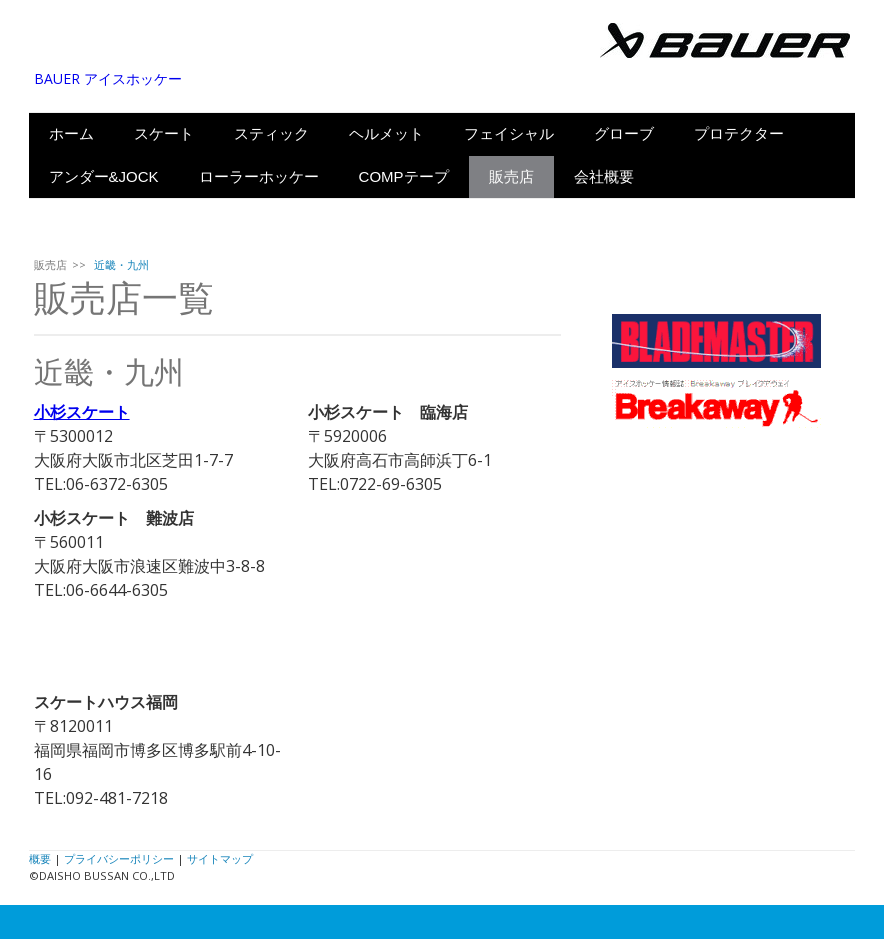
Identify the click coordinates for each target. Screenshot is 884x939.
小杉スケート (82, 412)
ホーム (71, 133)
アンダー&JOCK (104, 176)
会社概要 (604, 176)
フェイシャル (509, 133)
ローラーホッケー (259, 176)
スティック (271, 133)
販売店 (511, 176)
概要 (40, 858)
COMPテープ (404, 176)
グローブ (624, 133)
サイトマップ (220, 858)
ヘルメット (386, 133)
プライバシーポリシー (119, 858)
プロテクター (739, 133)
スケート (164, 133)
